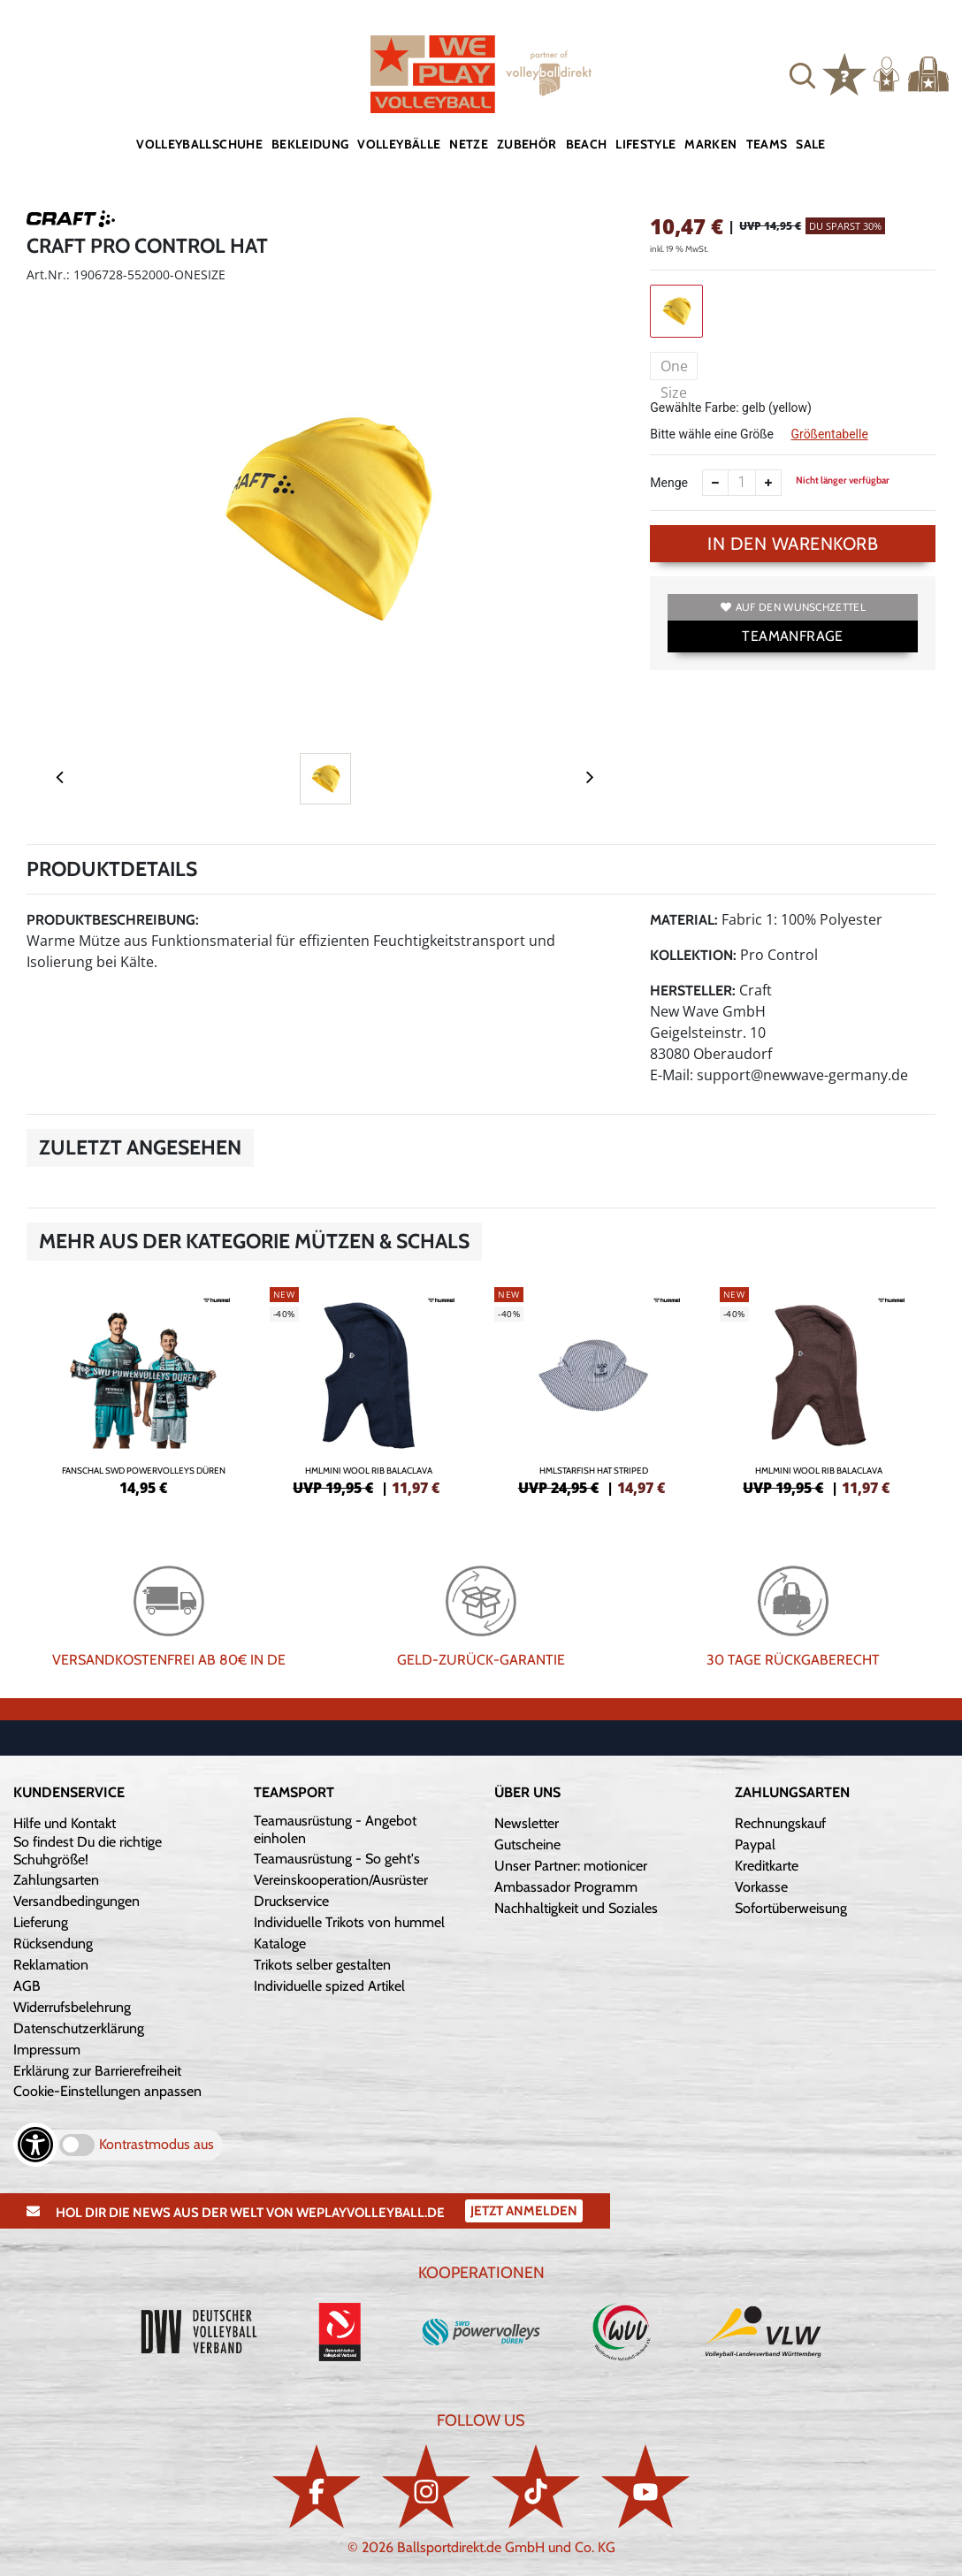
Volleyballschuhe (199, 144)
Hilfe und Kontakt (64, 1823)
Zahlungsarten (56, 1879)
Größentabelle (828, 434)
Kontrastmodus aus (156, 2144)
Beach (586, 144)
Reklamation (50, 1964)
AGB (27, 1986)
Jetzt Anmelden (523, 2211)
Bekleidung (310, 144)
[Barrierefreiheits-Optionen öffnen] (35, 2145)
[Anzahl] (742, 482)
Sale (810, 144)
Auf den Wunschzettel (793, 607)
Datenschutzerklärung (78, 2028)
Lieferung (40, 1922)
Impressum (46, 2049)
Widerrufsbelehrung (72, 2007)
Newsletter (526, 1823)
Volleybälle (398, 144)
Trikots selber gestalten (322, 1964)
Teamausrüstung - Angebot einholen (335, 1829)
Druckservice (291, 1901)
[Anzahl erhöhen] (768, 482)
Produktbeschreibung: (113, 919)
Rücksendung (53, 1943)
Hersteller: (693, 990)
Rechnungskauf (780, 1823)
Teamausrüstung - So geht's (337, 1858)
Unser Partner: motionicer (570, 1865)
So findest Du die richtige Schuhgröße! (87, 1850)
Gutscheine (527, 1844)
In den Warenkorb (792, 543)
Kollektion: (693, 955)
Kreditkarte (766, 1865)
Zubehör (526, 144)
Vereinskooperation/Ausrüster (341, 1879)
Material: (684, 919)
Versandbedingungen (76, 1901)
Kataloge (280, 1943)
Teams (767, 144)
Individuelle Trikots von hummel (349, 1922)
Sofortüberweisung (791, 1908)
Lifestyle (645, 144)
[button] (802, 73)
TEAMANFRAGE (792, 636)
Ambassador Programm (566, 1887)
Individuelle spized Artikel (329, 1986)
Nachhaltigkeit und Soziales (576, 1908)
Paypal (755, 1844)
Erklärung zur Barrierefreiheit (97, 2070)
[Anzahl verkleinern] (715, 482)
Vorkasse (761, 1887)
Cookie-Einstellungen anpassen (107, 2091)
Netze (468, 144)
